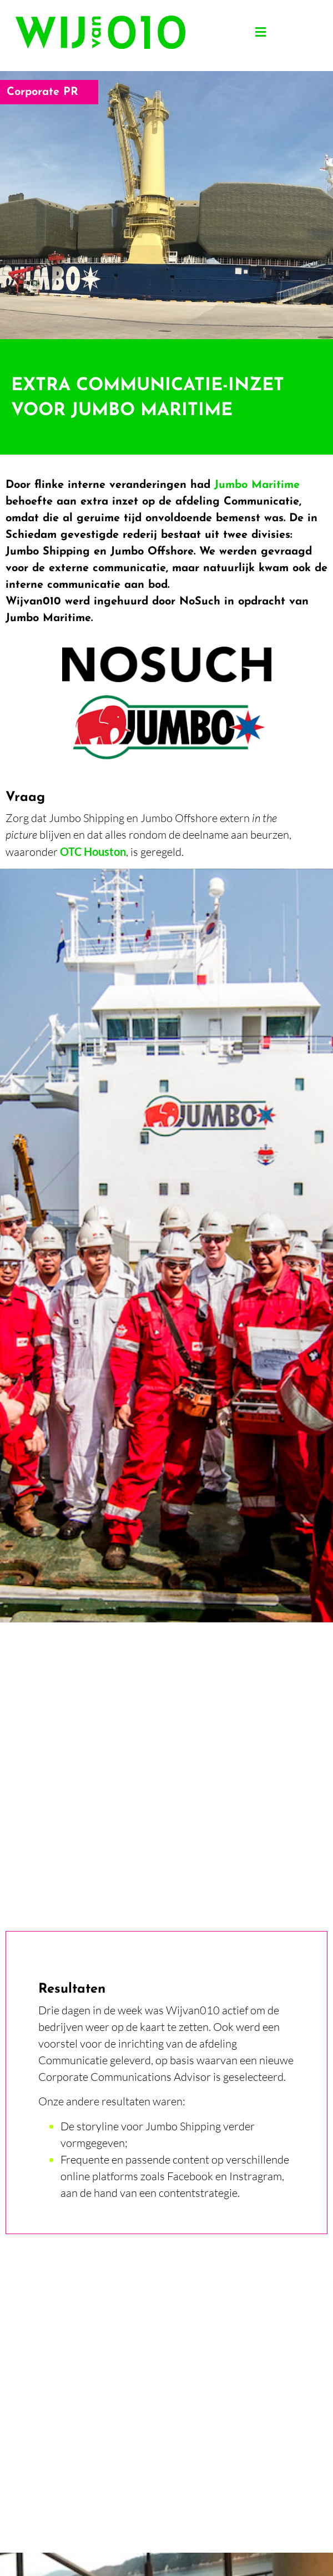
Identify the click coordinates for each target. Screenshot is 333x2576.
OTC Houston (93, 851)
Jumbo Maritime (257, 485)
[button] (260, 32)
